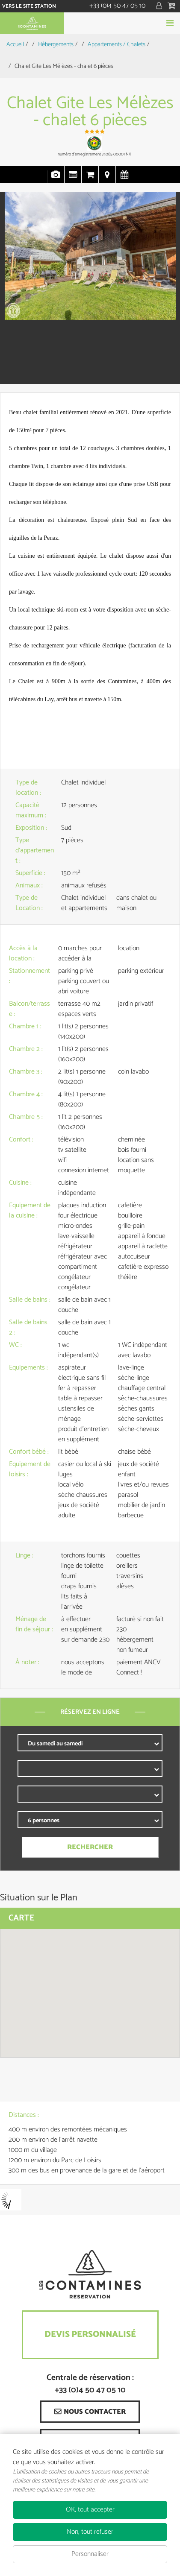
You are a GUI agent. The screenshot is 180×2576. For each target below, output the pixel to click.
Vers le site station (29, 6)
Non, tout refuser (90, 2532)
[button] (173, 6)
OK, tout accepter (90, 2509)
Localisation (107, 179)
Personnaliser (90, 2554)
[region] (90, 1993)
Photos (56, 179)
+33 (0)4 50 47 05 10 (117, 6)
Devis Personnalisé (90, 2334)
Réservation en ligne (90, 179)
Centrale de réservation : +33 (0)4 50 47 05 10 (90, 2384)
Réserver (90, 23)
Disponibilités (124, 179)
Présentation (73, 179)
